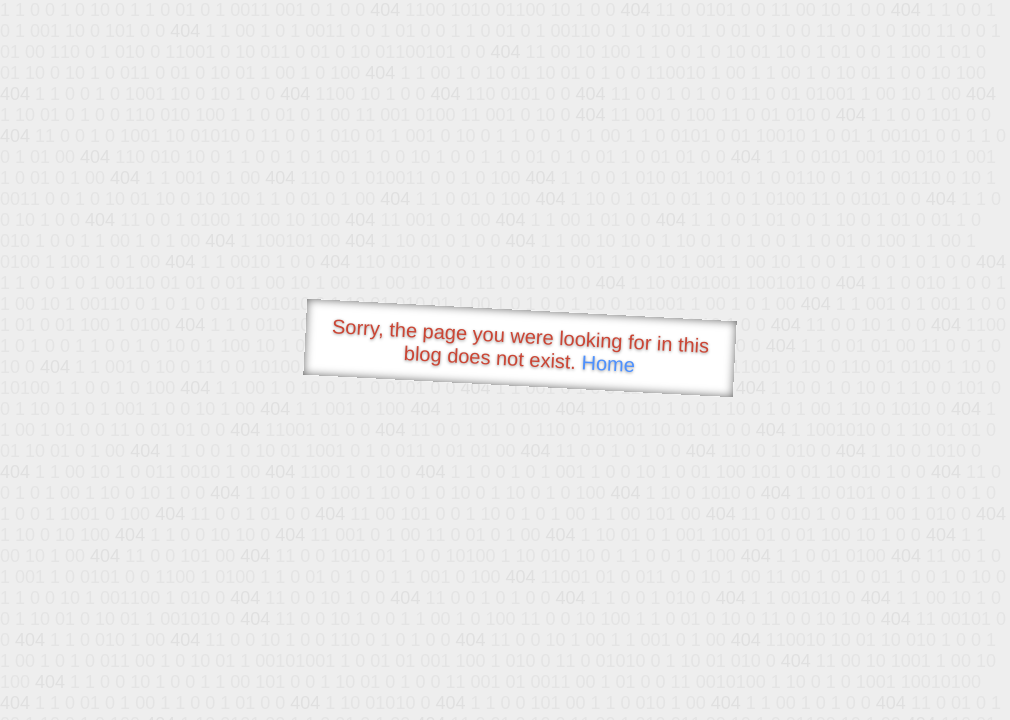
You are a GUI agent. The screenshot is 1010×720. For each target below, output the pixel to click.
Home (608, 363)
